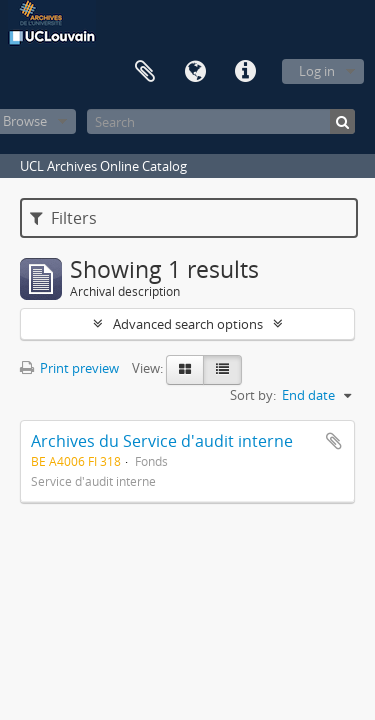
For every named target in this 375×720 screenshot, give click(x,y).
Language (195, 72)
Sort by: (253, 395)
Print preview (69, 368)
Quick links (245, 72)
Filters (63, 218)
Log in (317, 71)
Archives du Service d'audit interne (162, 441)
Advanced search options (188, 324)
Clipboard (145, 72)
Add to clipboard (334, 441)
